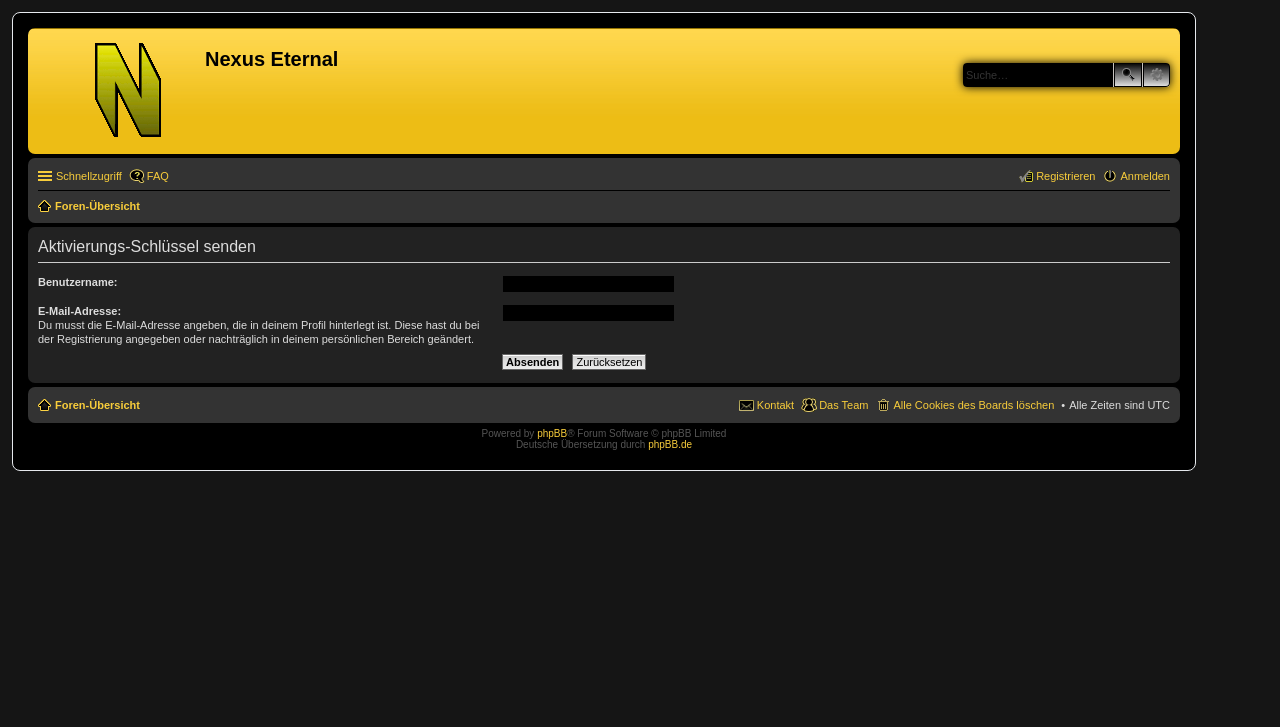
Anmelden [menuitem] (1145, 176)
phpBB (552, 433)
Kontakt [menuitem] (775, 405)
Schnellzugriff (89, 176)
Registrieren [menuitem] (1065, 176)
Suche (1128, 75)
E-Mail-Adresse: (79, 311)
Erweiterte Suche (1156, 75)
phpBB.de (670, 444)
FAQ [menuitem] (158, 176)
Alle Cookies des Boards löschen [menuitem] (973, 405)
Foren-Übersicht (97, 405)
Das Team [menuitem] (843, 405)
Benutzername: (77, 282)
